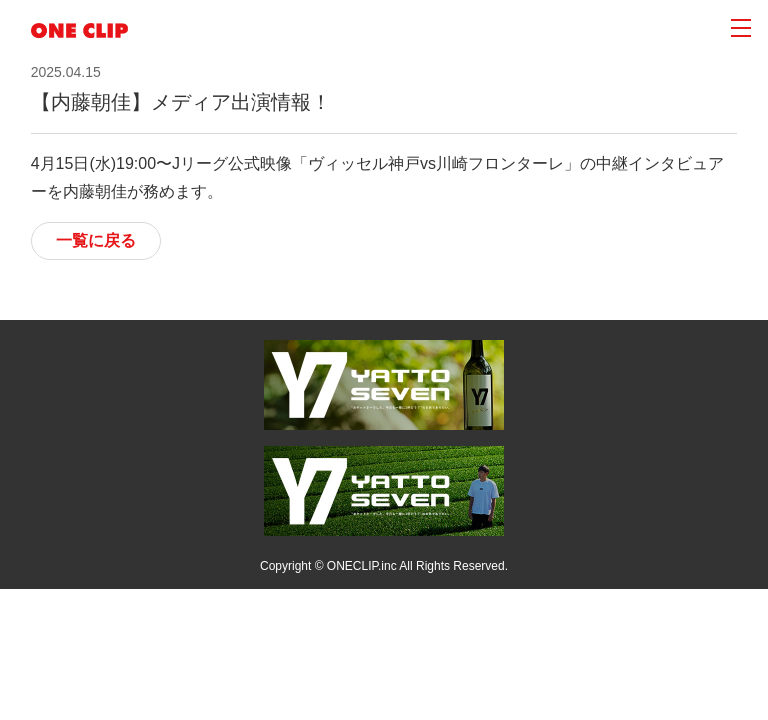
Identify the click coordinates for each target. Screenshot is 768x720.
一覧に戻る (96, 240)
